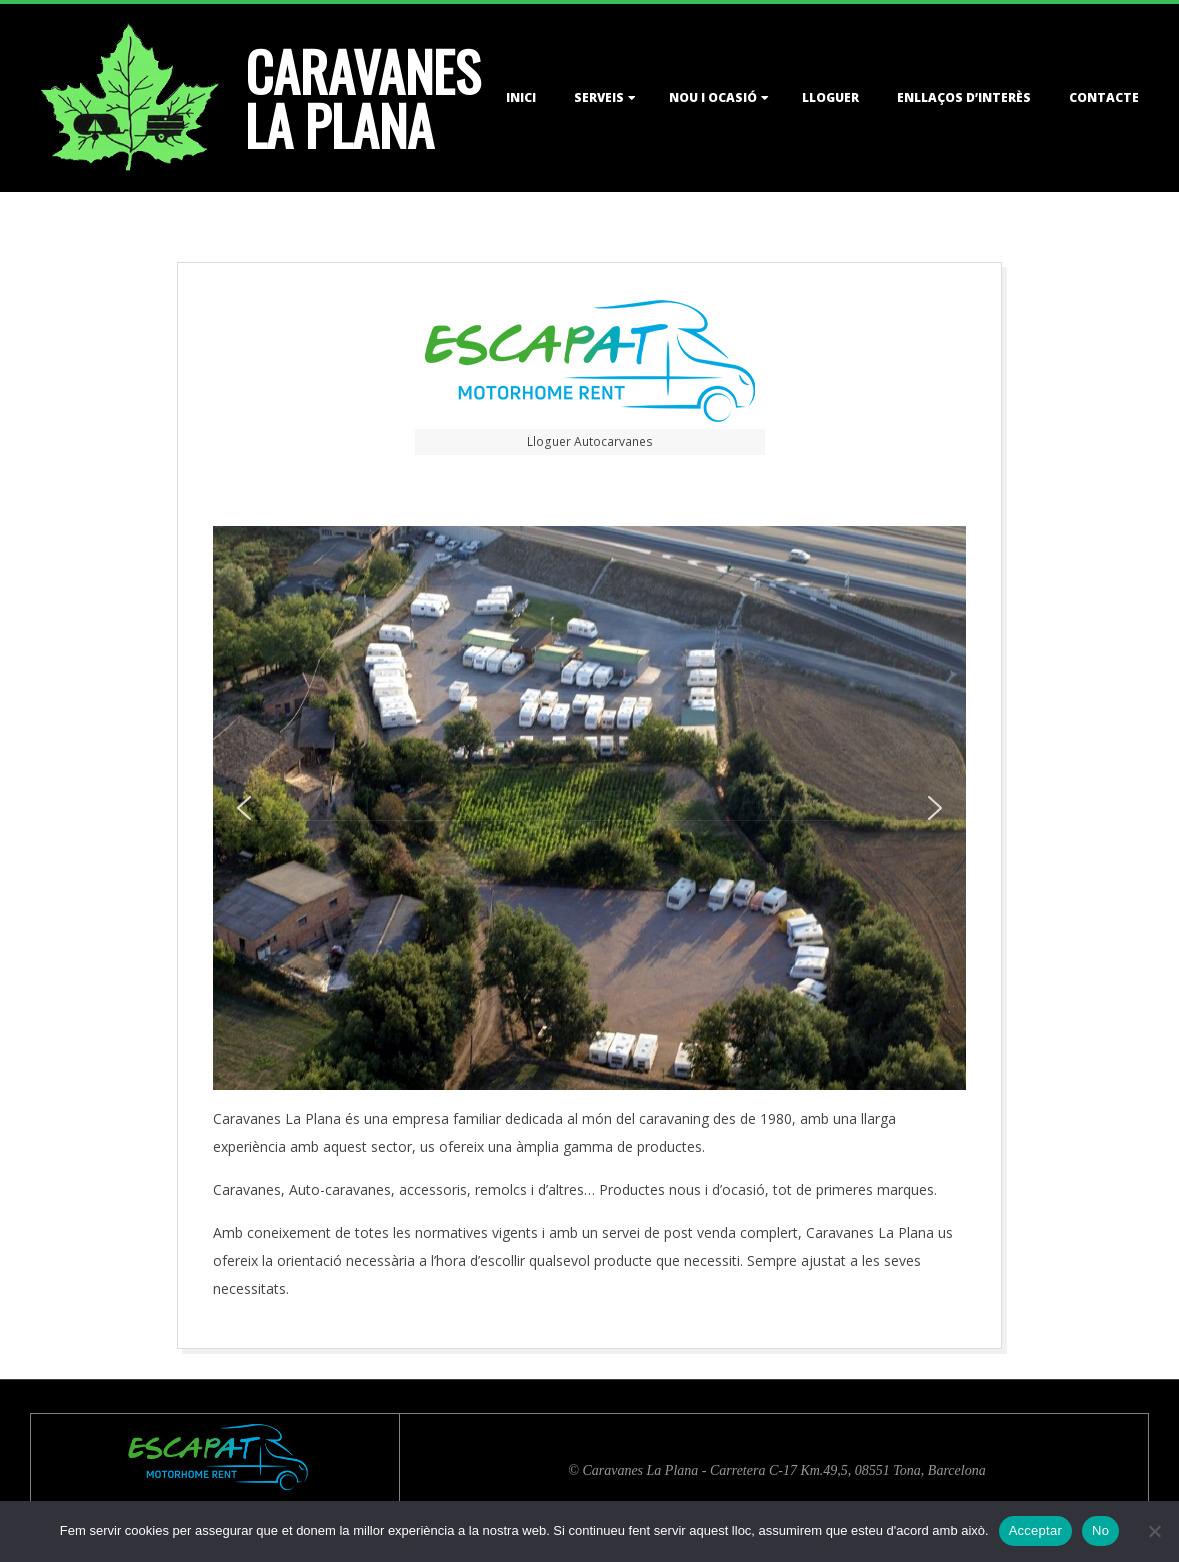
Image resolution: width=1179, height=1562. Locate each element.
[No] (1154, 1531)
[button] (244, 808)
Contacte (1104, 97)
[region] (589, 808)
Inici (521, 97)
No (1100, 1530)
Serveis (599, 97)
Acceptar (1035, 1530)
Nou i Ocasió (713, 97)
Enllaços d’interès (964, 97)
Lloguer (830, 97)
